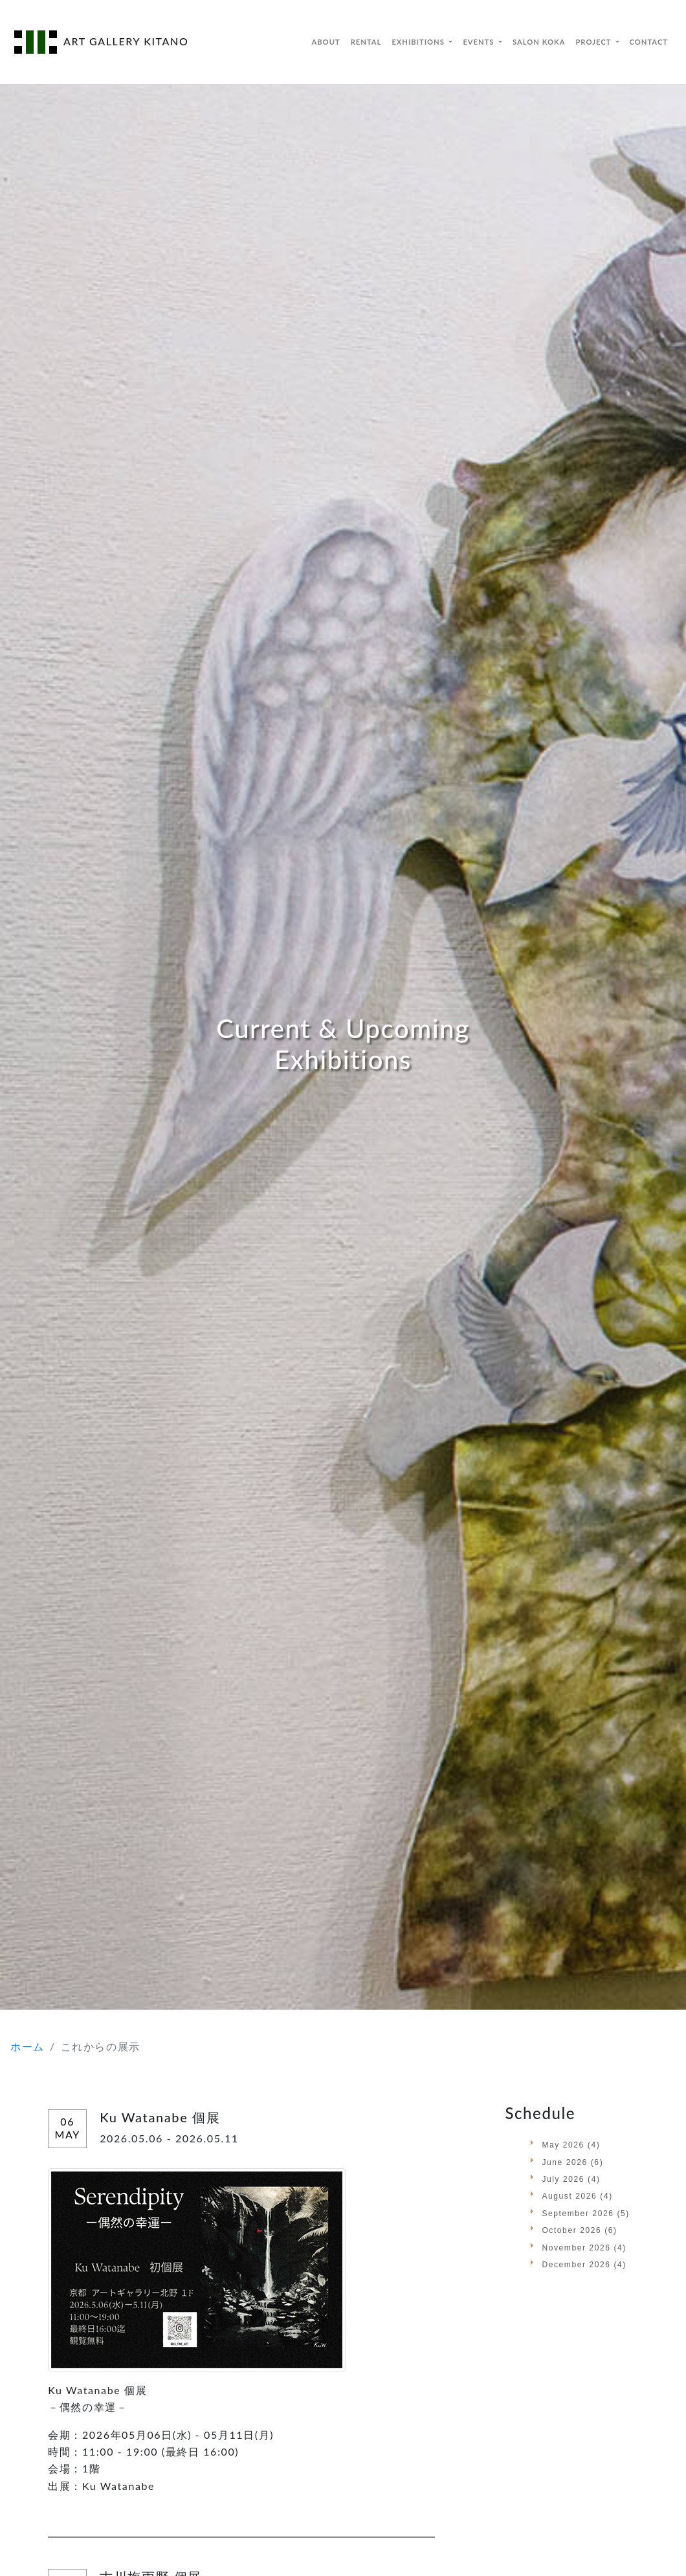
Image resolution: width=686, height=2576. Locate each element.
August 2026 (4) (577, 2196)
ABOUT (325, 42)
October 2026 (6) (579, 2230)
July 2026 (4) (571, 2179)
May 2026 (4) (571, 2144)
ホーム (27, 2046)
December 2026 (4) (584, 2264)
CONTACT (649, 42)
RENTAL (366, 42)
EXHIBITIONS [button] (419, 42)
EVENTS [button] (479, 42)
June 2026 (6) (572, 2162)
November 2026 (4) (584, 2247)
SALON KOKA (539, 42)
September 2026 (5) (586, 2213)
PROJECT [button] (594, 42)
